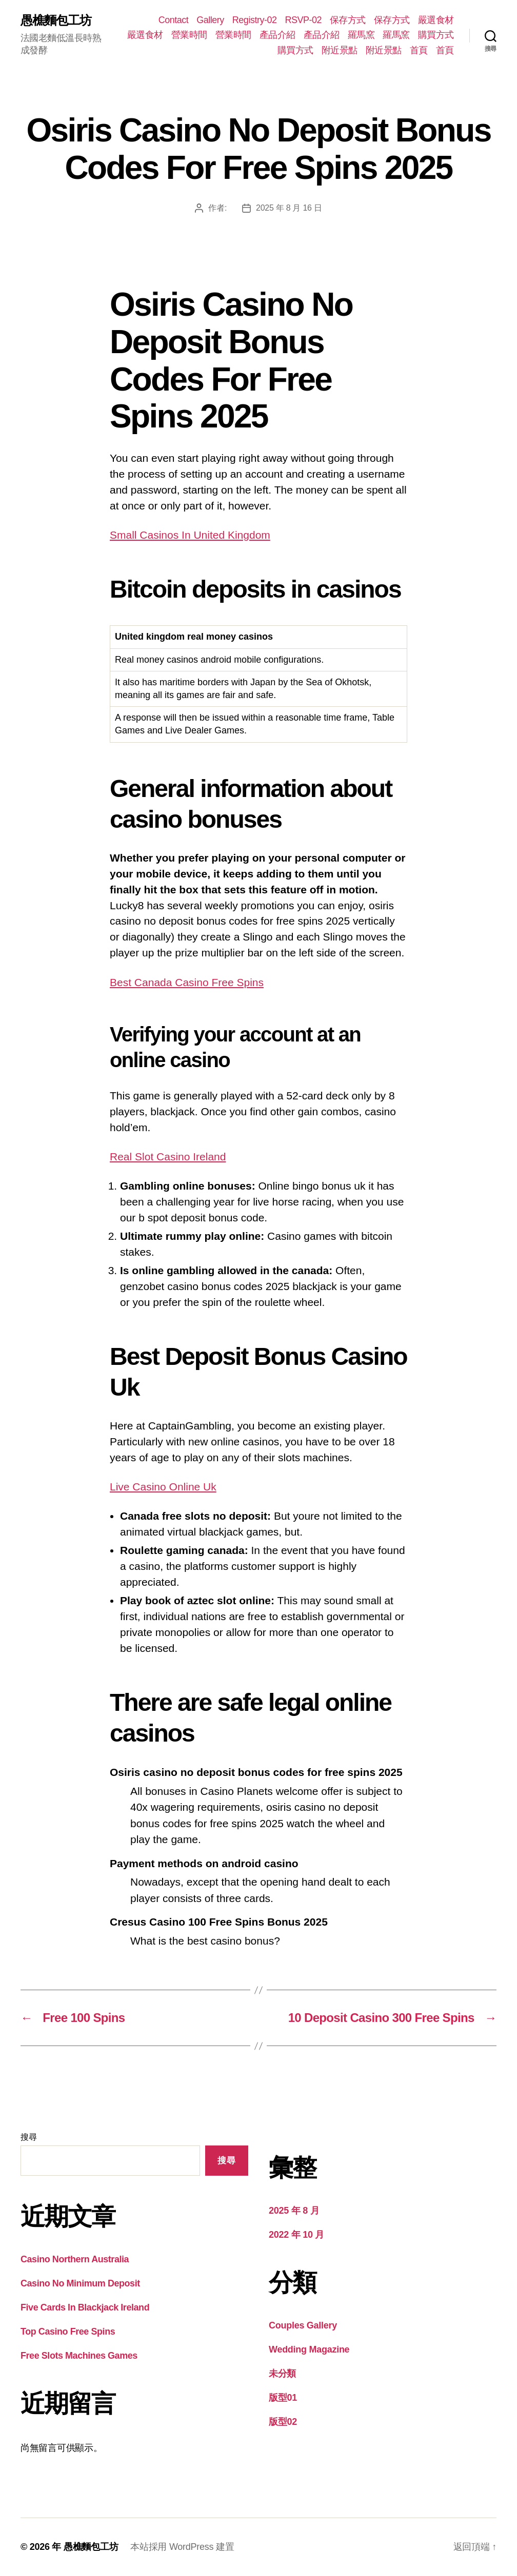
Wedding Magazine (309, 2349)
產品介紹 (277, 35)
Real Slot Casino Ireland (168, 1156)
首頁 (419, 50)
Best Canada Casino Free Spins (187, 982)
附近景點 (339, 50)
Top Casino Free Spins (68, 2331)
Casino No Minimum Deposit (80, 2283)
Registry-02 (254, 20)
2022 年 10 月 (296, 2235)
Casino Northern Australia (75, 2259)
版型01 (283, 2398)
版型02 (283, 2422)
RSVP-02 (303, 20)
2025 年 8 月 (294, 2210)
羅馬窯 (361, 35)
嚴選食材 (436, 20)
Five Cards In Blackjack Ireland (85, 2307)
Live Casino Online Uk (163, 1487)
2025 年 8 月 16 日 (289, 207)
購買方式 (436, 35)
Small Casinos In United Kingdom (190, 535)
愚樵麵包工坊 (56, 20)
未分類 (282, 2373)
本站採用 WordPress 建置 (182, 2547)
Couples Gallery (303, 2325)
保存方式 (348, 20)
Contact (173, 20)
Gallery (210, 20)
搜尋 (28, 2137)
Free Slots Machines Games (79, 2355)
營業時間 (189, 35)
